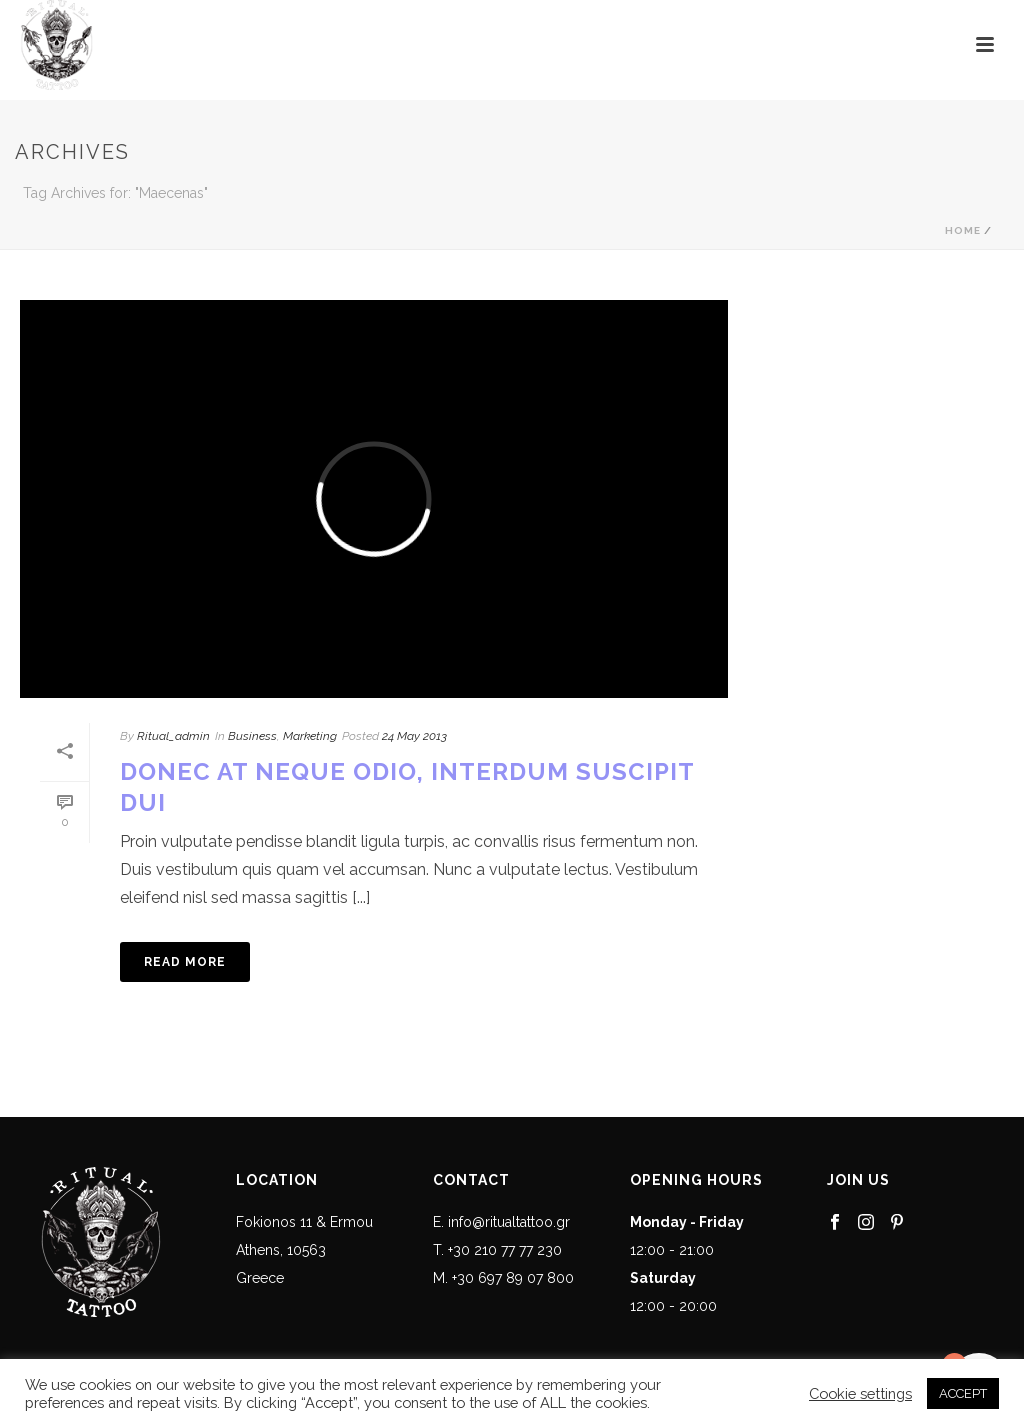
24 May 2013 (414, 736)
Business (252, 736)
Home (963, 230)
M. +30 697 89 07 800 (503, 1278)
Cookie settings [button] (860, 1393)
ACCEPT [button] (963, 1393)
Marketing (310, 736)
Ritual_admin (173, 736)
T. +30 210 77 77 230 (497, 1250)
